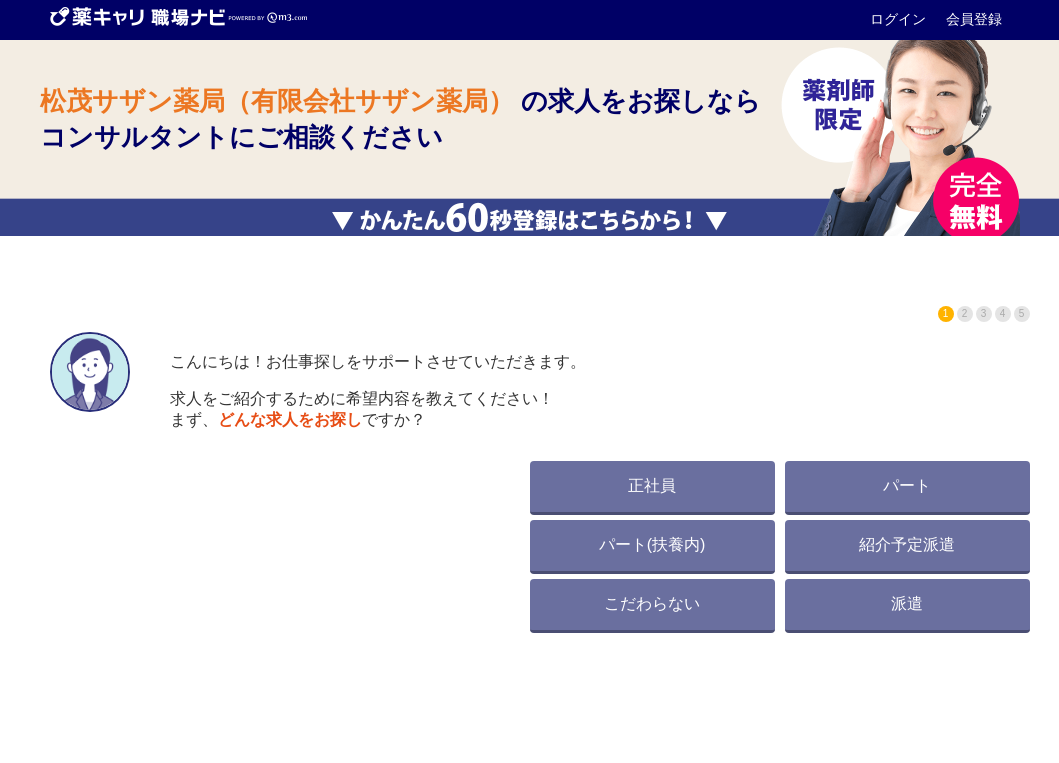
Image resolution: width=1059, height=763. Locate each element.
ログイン (900, 19)
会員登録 (974, 19)
